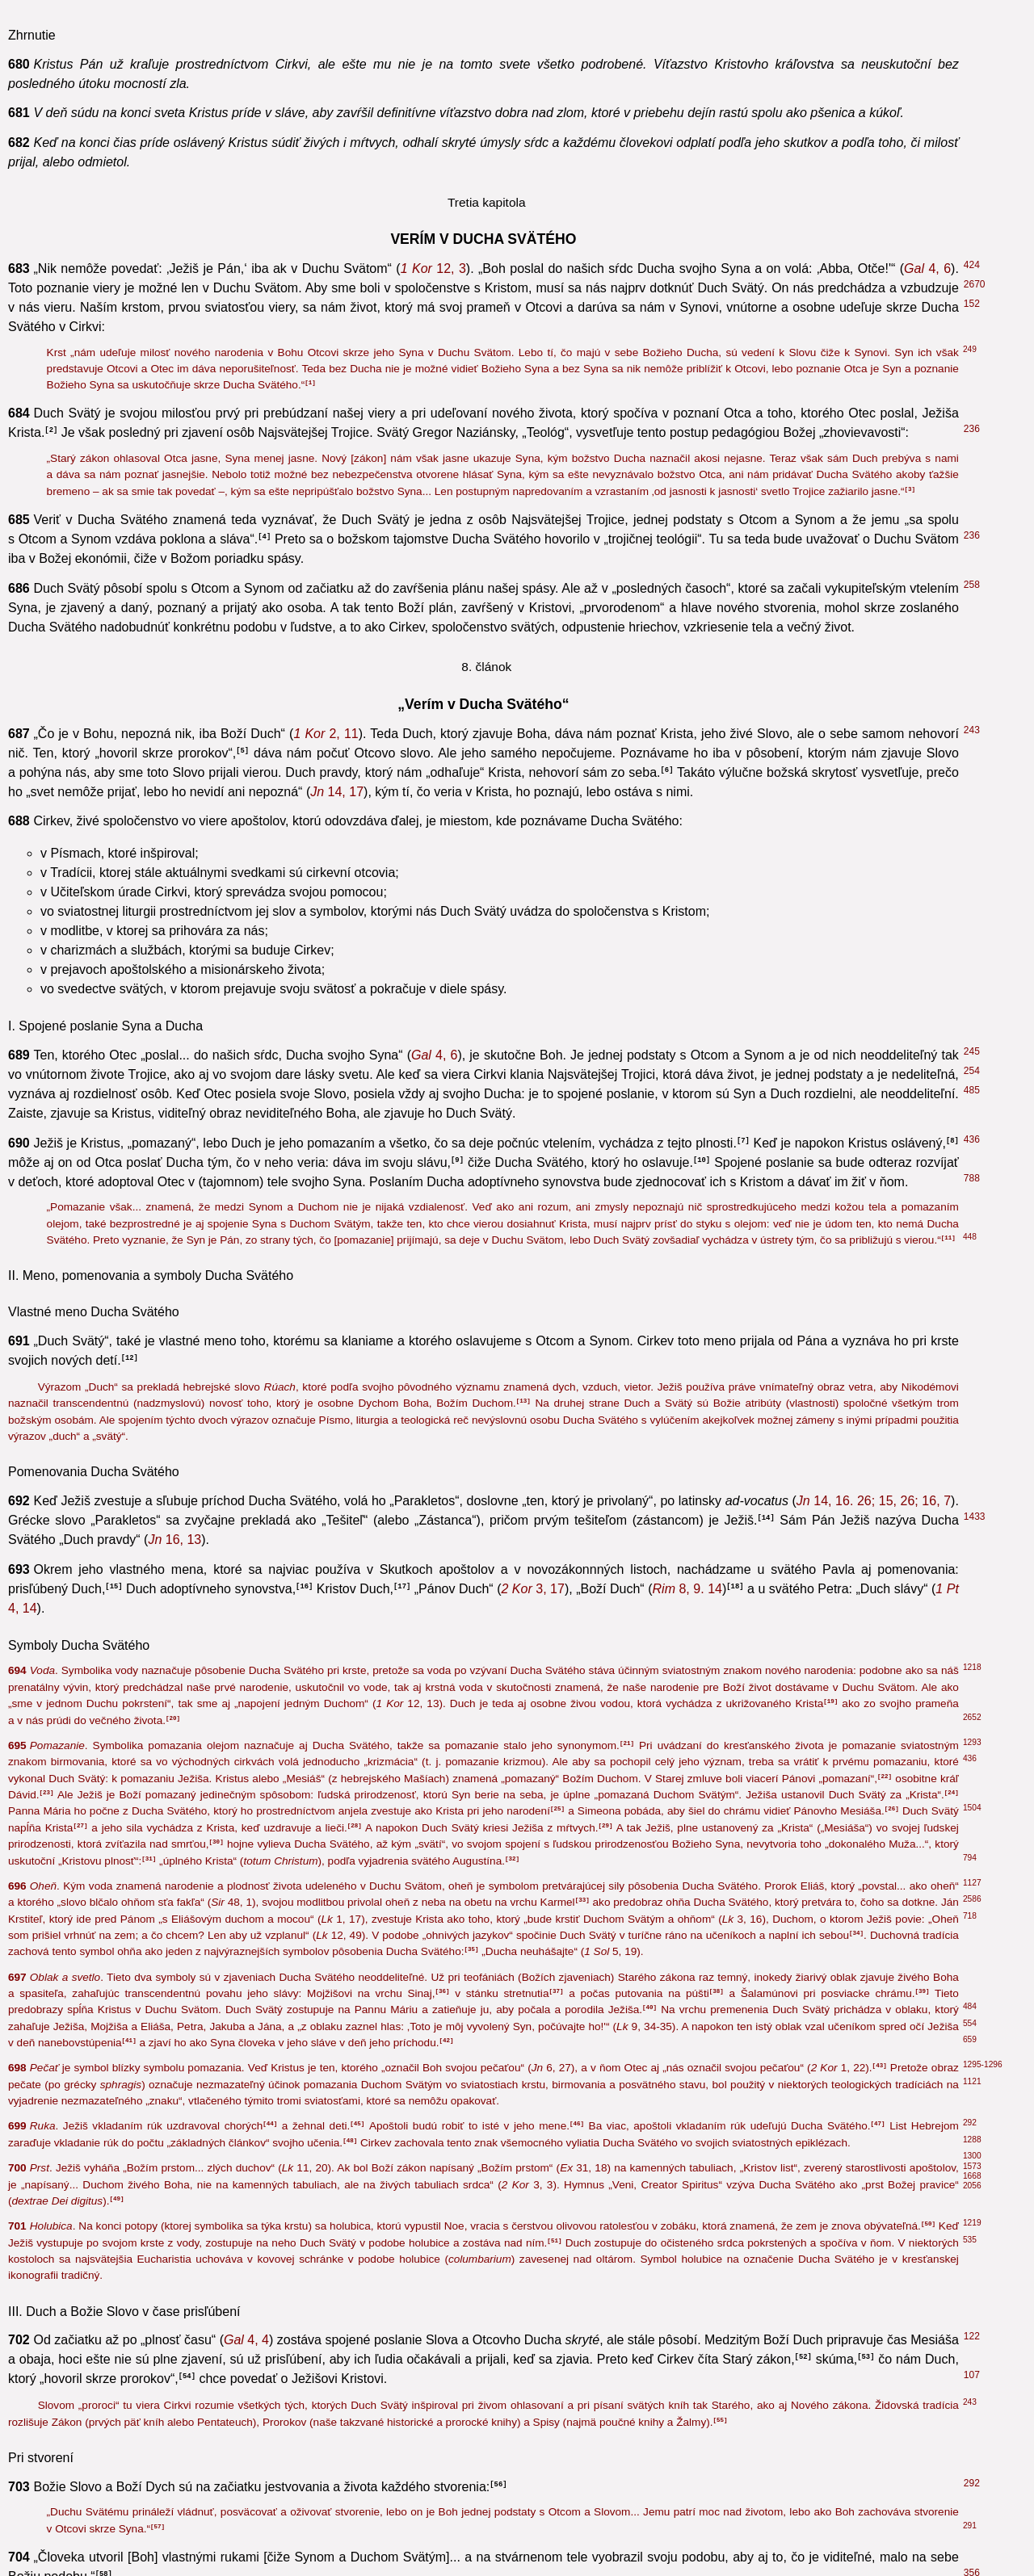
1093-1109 (987, 2333)
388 (972, 1672)
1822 (975, 2138)
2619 (975, 1313)
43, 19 (222, 141)
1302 (975, 1882)
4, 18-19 (574, 440)
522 (972, 156)
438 (972, 1477)
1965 (975, 627)
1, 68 (620, 821)
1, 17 (559, 700)
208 (972, 1294)
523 (972, 797)
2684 (975, 915)
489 (972, 1157)
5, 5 (81, 2044)
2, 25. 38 (741, 160)
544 (972, 22)
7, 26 (208, 900)
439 (972, 212)
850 (972, 1741)
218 (972, 2021)
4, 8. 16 (158, 2025)
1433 (975, 1691)
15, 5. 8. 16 (409, 2375)
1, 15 (662, 801)
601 (972, 367)
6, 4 (272, 1725)
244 (972, 1911)
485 (972, 1245)
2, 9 (884, 1161)
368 (972, 696)
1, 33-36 (761, 958)
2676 (975, 1196)
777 (972, 2421)
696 (972, 847)
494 (972, 1392)
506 (972, 1264)
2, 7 (551, 390)
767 (972, 1863)
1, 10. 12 (639, 939)
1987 (975, 2070)
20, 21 (461, 1745)
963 (972, 1343)
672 (972, 1930)
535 (972, 1003)
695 (972, 1497)
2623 (975, 1843)
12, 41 (824, 216)
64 (969, 137)
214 (972, 608)
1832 (975, 2168)
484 (972, 1088)
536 (972, 954)
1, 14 (224, 1415)
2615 (975, 1585)
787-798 (981, 2313)
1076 (975, 2524)
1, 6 (323, 801)
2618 (975, 1411)
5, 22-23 (518, 2191)
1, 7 (710, 919)
